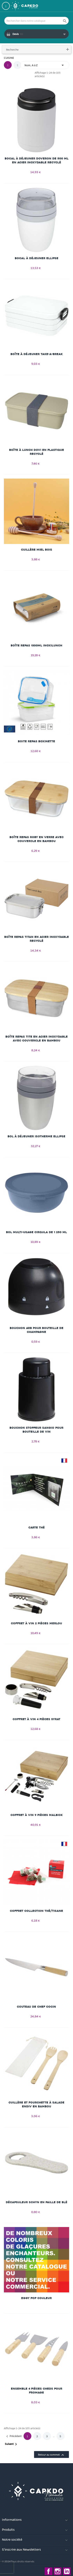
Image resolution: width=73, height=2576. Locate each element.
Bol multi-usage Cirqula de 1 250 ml (36, 1232)
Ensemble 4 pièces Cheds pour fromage (36, 2390)
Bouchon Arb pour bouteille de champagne (36, 1330)
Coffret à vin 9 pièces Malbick (37, 1815)
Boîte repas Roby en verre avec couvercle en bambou (37, 839)
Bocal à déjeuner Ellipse (36, 258)
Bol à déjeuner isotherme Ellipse (36, 1136)
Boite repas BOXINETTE (36, 741)
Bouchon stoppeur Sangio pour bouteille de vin (36, 1430)
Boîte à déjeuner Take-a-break (37, 354)
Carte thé (36, 1527)
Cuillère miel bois (36, 550)
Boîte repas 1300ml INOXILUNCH (36, 645)
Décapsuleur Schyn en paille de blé (36, 2202)
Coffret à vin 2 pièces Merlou (36, 1623)
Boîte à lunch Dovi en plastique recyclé (36, 452)
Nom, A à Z (45, 65)
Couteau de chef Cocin (36, 2007)
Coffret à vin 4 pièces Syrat (36, 1719)
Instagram (58, 2571)
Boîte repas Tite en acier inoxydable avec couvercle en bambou (36, 1038)
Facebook (48, 2571)
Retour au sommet (51, 2455)
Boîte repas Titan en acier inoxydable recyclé (36, 939)
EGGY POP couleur (36, 2298)
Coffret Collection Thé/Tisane (36, 1911)
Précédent (13, 2436)
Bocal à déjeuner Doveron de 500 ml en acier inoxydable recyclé (37, 160)
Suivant (11, 2444)
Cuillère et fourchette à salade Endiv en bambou (36, 2104)
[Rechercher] (36, 21)
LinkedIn (67, 2571)
